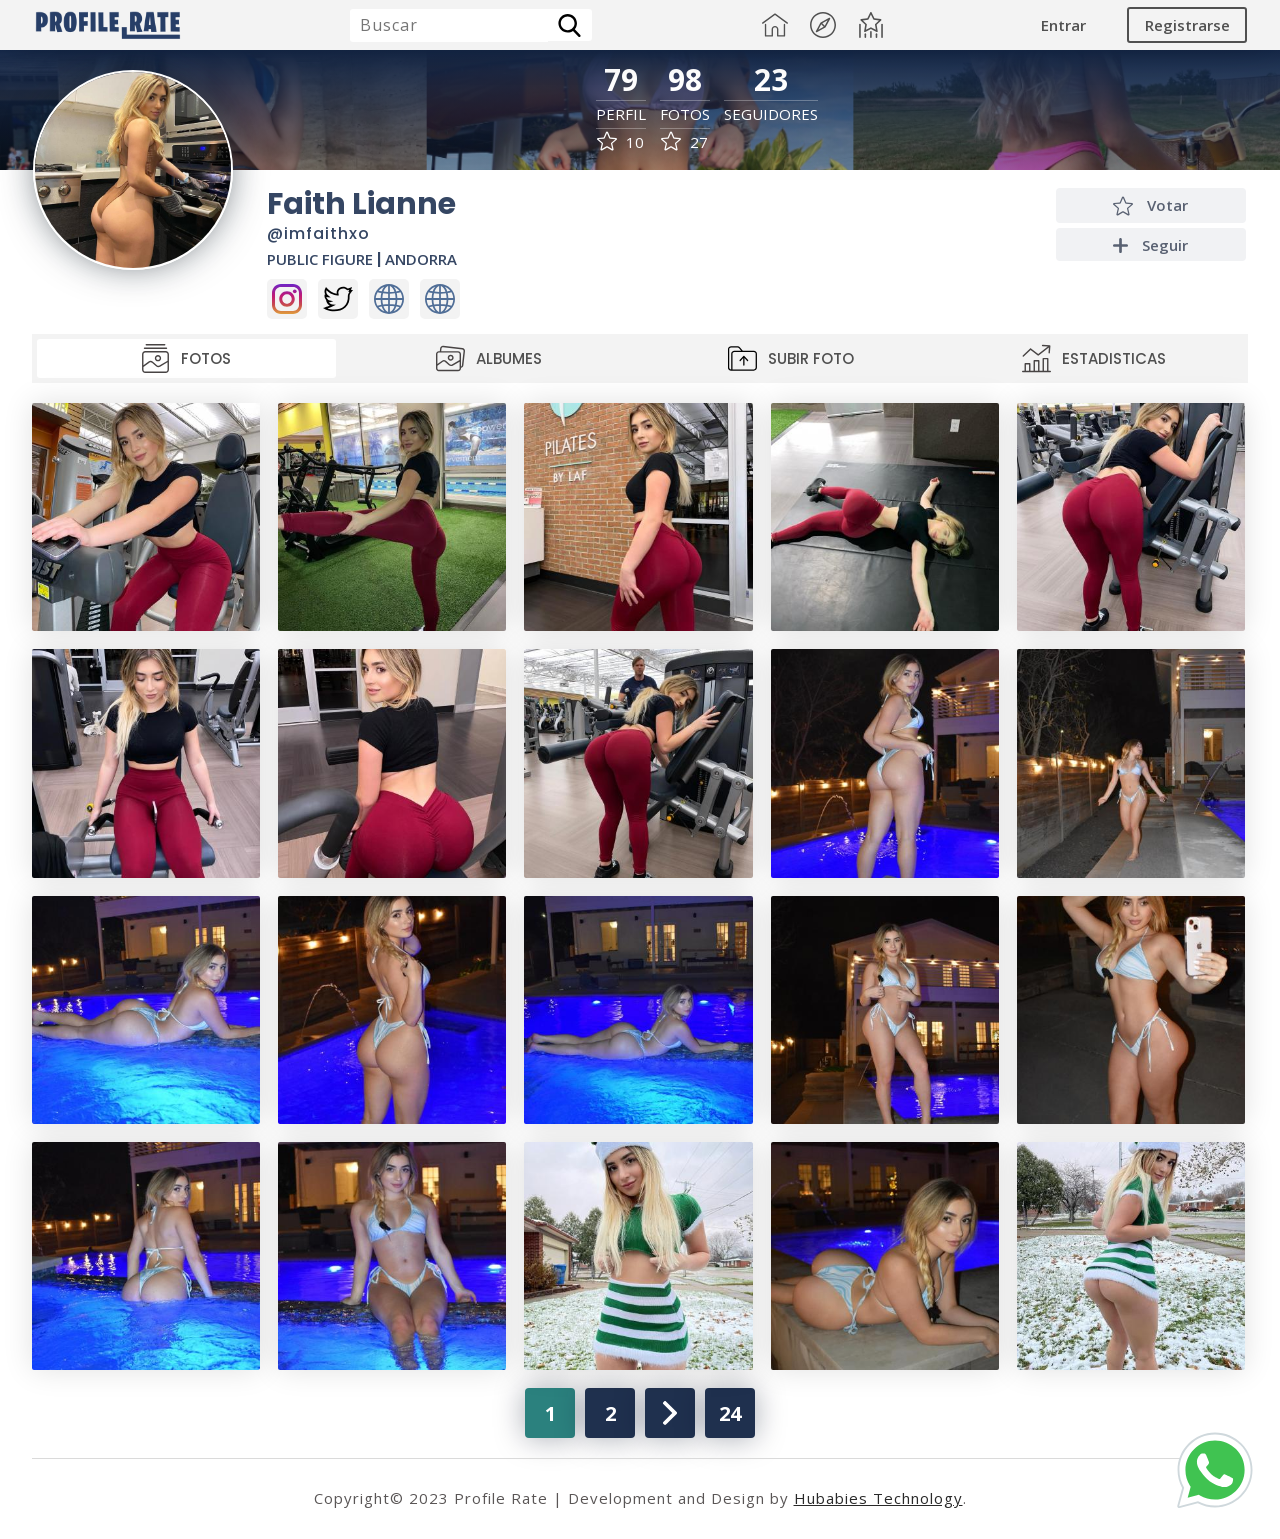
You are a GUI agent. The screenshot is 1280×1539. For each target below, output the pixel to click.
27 (684, 142)
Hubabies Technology (878, 1498)
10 (620, 142)
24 (730, 1413)
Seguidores (771, 114)
